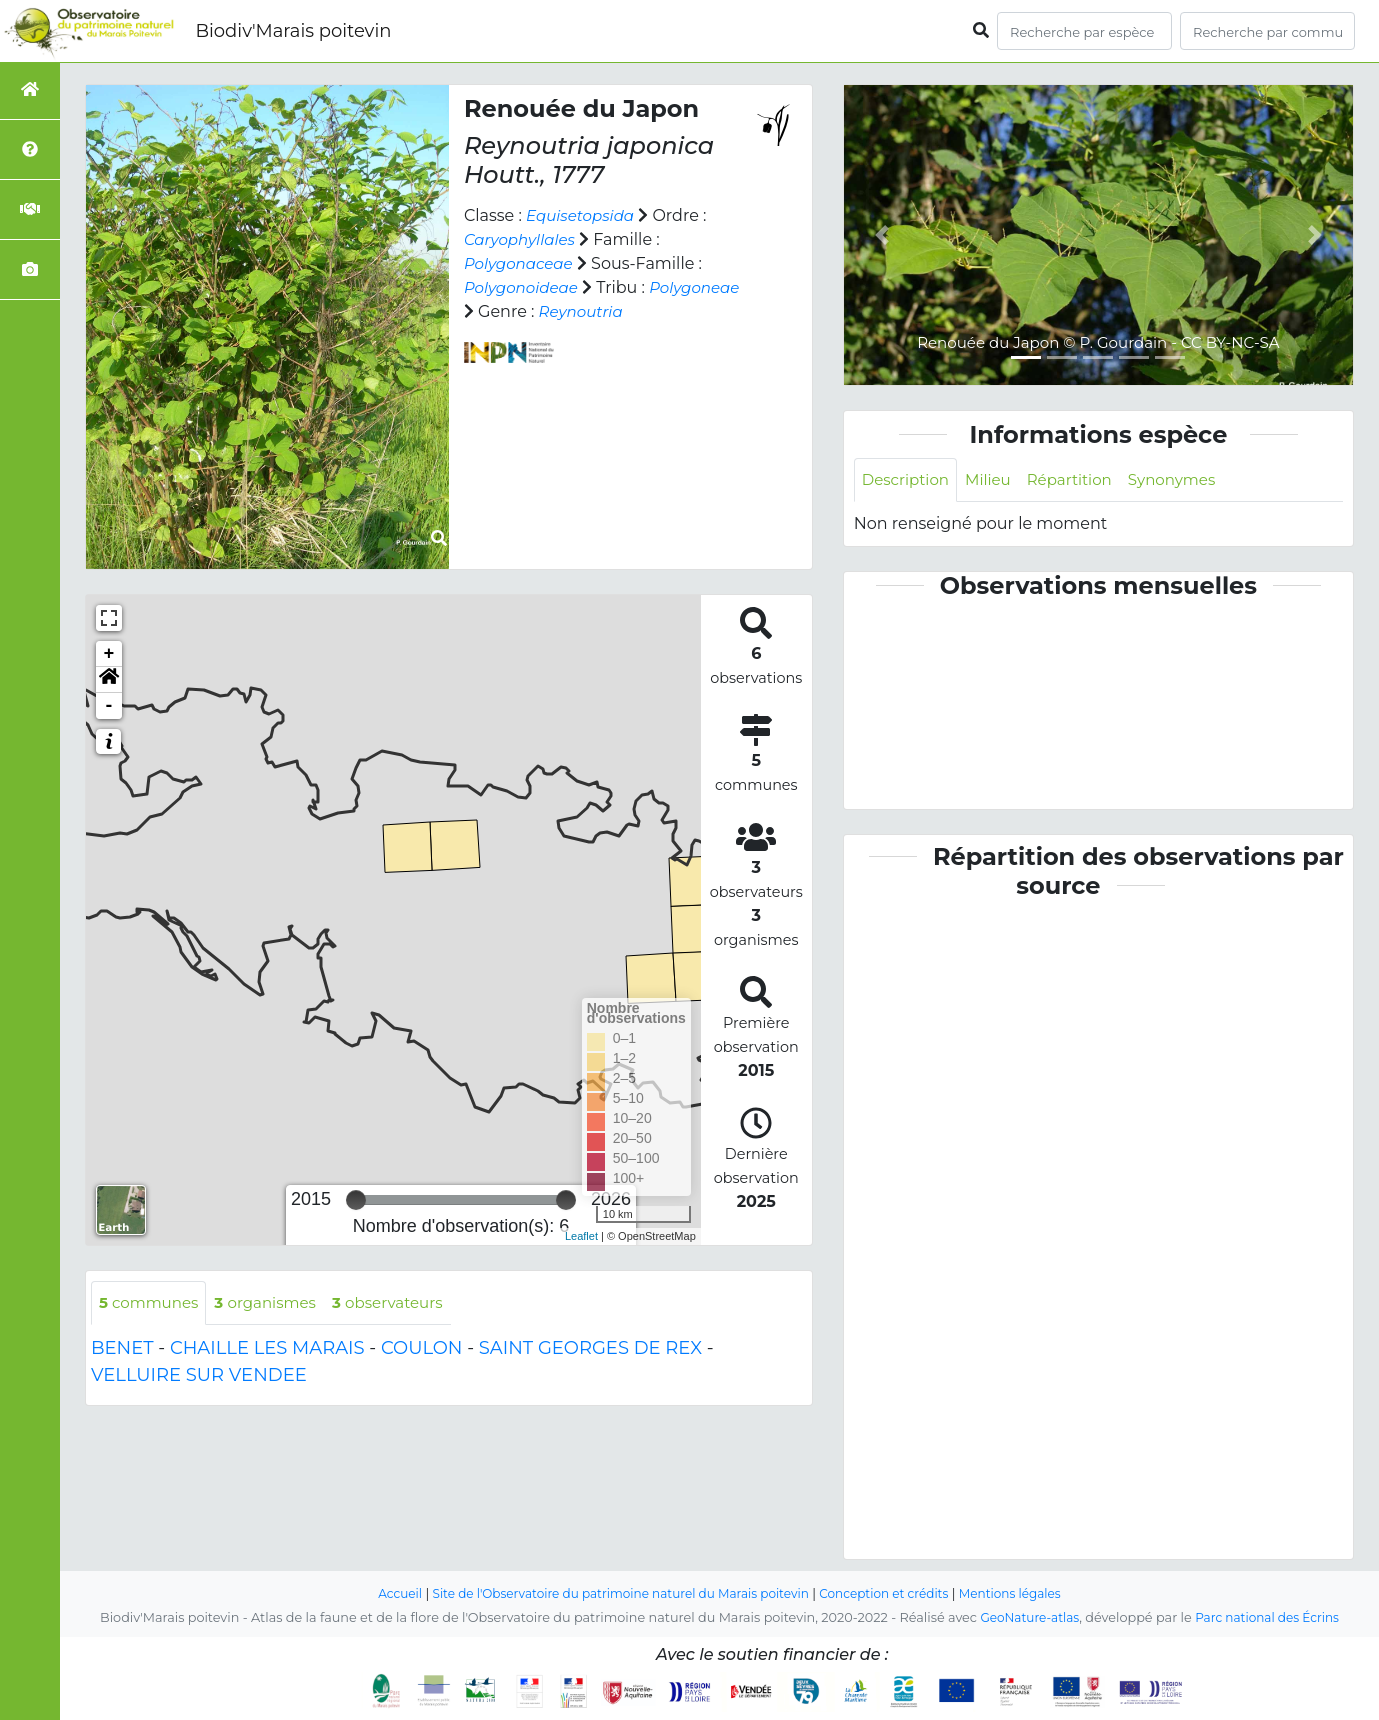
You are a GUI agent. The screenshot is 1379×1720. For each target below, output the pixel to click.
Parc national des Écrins (1270, 1617)
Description (908, 480)
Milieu (995, 480)
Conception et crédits (893, 1593)
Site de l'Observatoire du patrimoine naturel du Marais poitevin (615, 1593)
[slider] (356, 1200)
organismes (275, 1303)
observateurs (404, 1303)
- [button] (109, 706)
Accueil (381, 1593)
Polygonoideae (524, 287)
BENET (122, 1350)
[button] (109, 680)
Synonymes (1188, 480)
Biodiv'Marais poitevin (293, 31)
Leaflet (581, 1236)
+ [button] (109, 654)
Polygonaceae (522, 263)
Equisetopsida (583, 215)
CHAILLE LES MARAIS (267, 1350)
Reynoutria (683, 311)
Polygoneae (512, 311)
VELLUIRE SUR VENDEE (199, 1377)
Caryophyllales (523, 239)
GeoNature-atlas (1025, 1617)
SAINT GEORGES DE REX (590, 1350)
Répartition (1080, 480)
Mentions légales (1027, 1593)
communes (152, 1303)
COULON (422, 1350)
